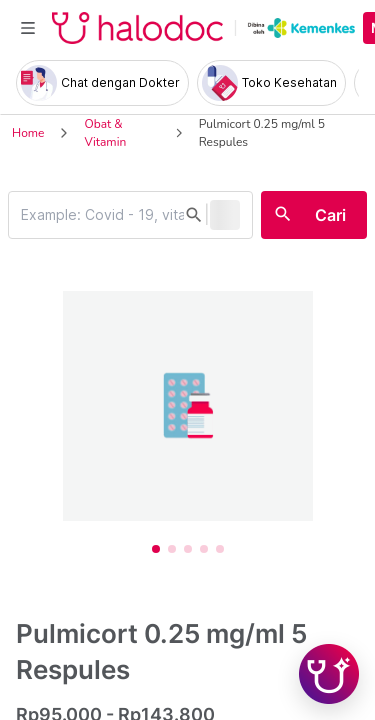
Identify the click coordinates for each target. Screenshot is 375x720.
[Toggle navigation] (28, 28)
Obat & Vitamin (105, 133)
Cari (330, 215)
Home (28, 133)
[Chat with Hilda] (329, 674)
